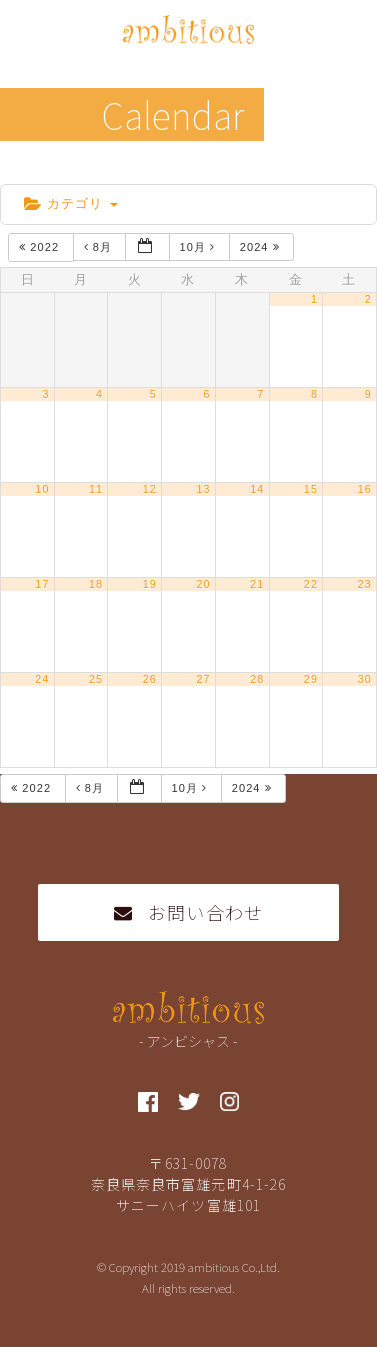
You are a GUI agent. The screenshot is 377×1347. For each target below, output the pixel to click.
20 (203, 584)
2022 (41, 247)
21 (257, 584)
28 (257, 679)
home (32, 167)
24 (42, 679)
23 (365, 584)
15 (311, 489)
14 (257, 489)
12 (150, 489)
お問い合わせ (188, 912)
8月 (100, 247)
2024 (262, 247)
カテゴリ (71, 203)
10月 (200, 247)
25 (96, 679)
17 (42, 584)
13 (203, 489)
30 (365, 679)
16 (365, 489)
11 (96, 489)
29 (311, 679)
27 (203, 679)
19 (150, 584)
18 (96, 584)
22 (311, 584)
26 (150, 679)
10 (42, 489)
